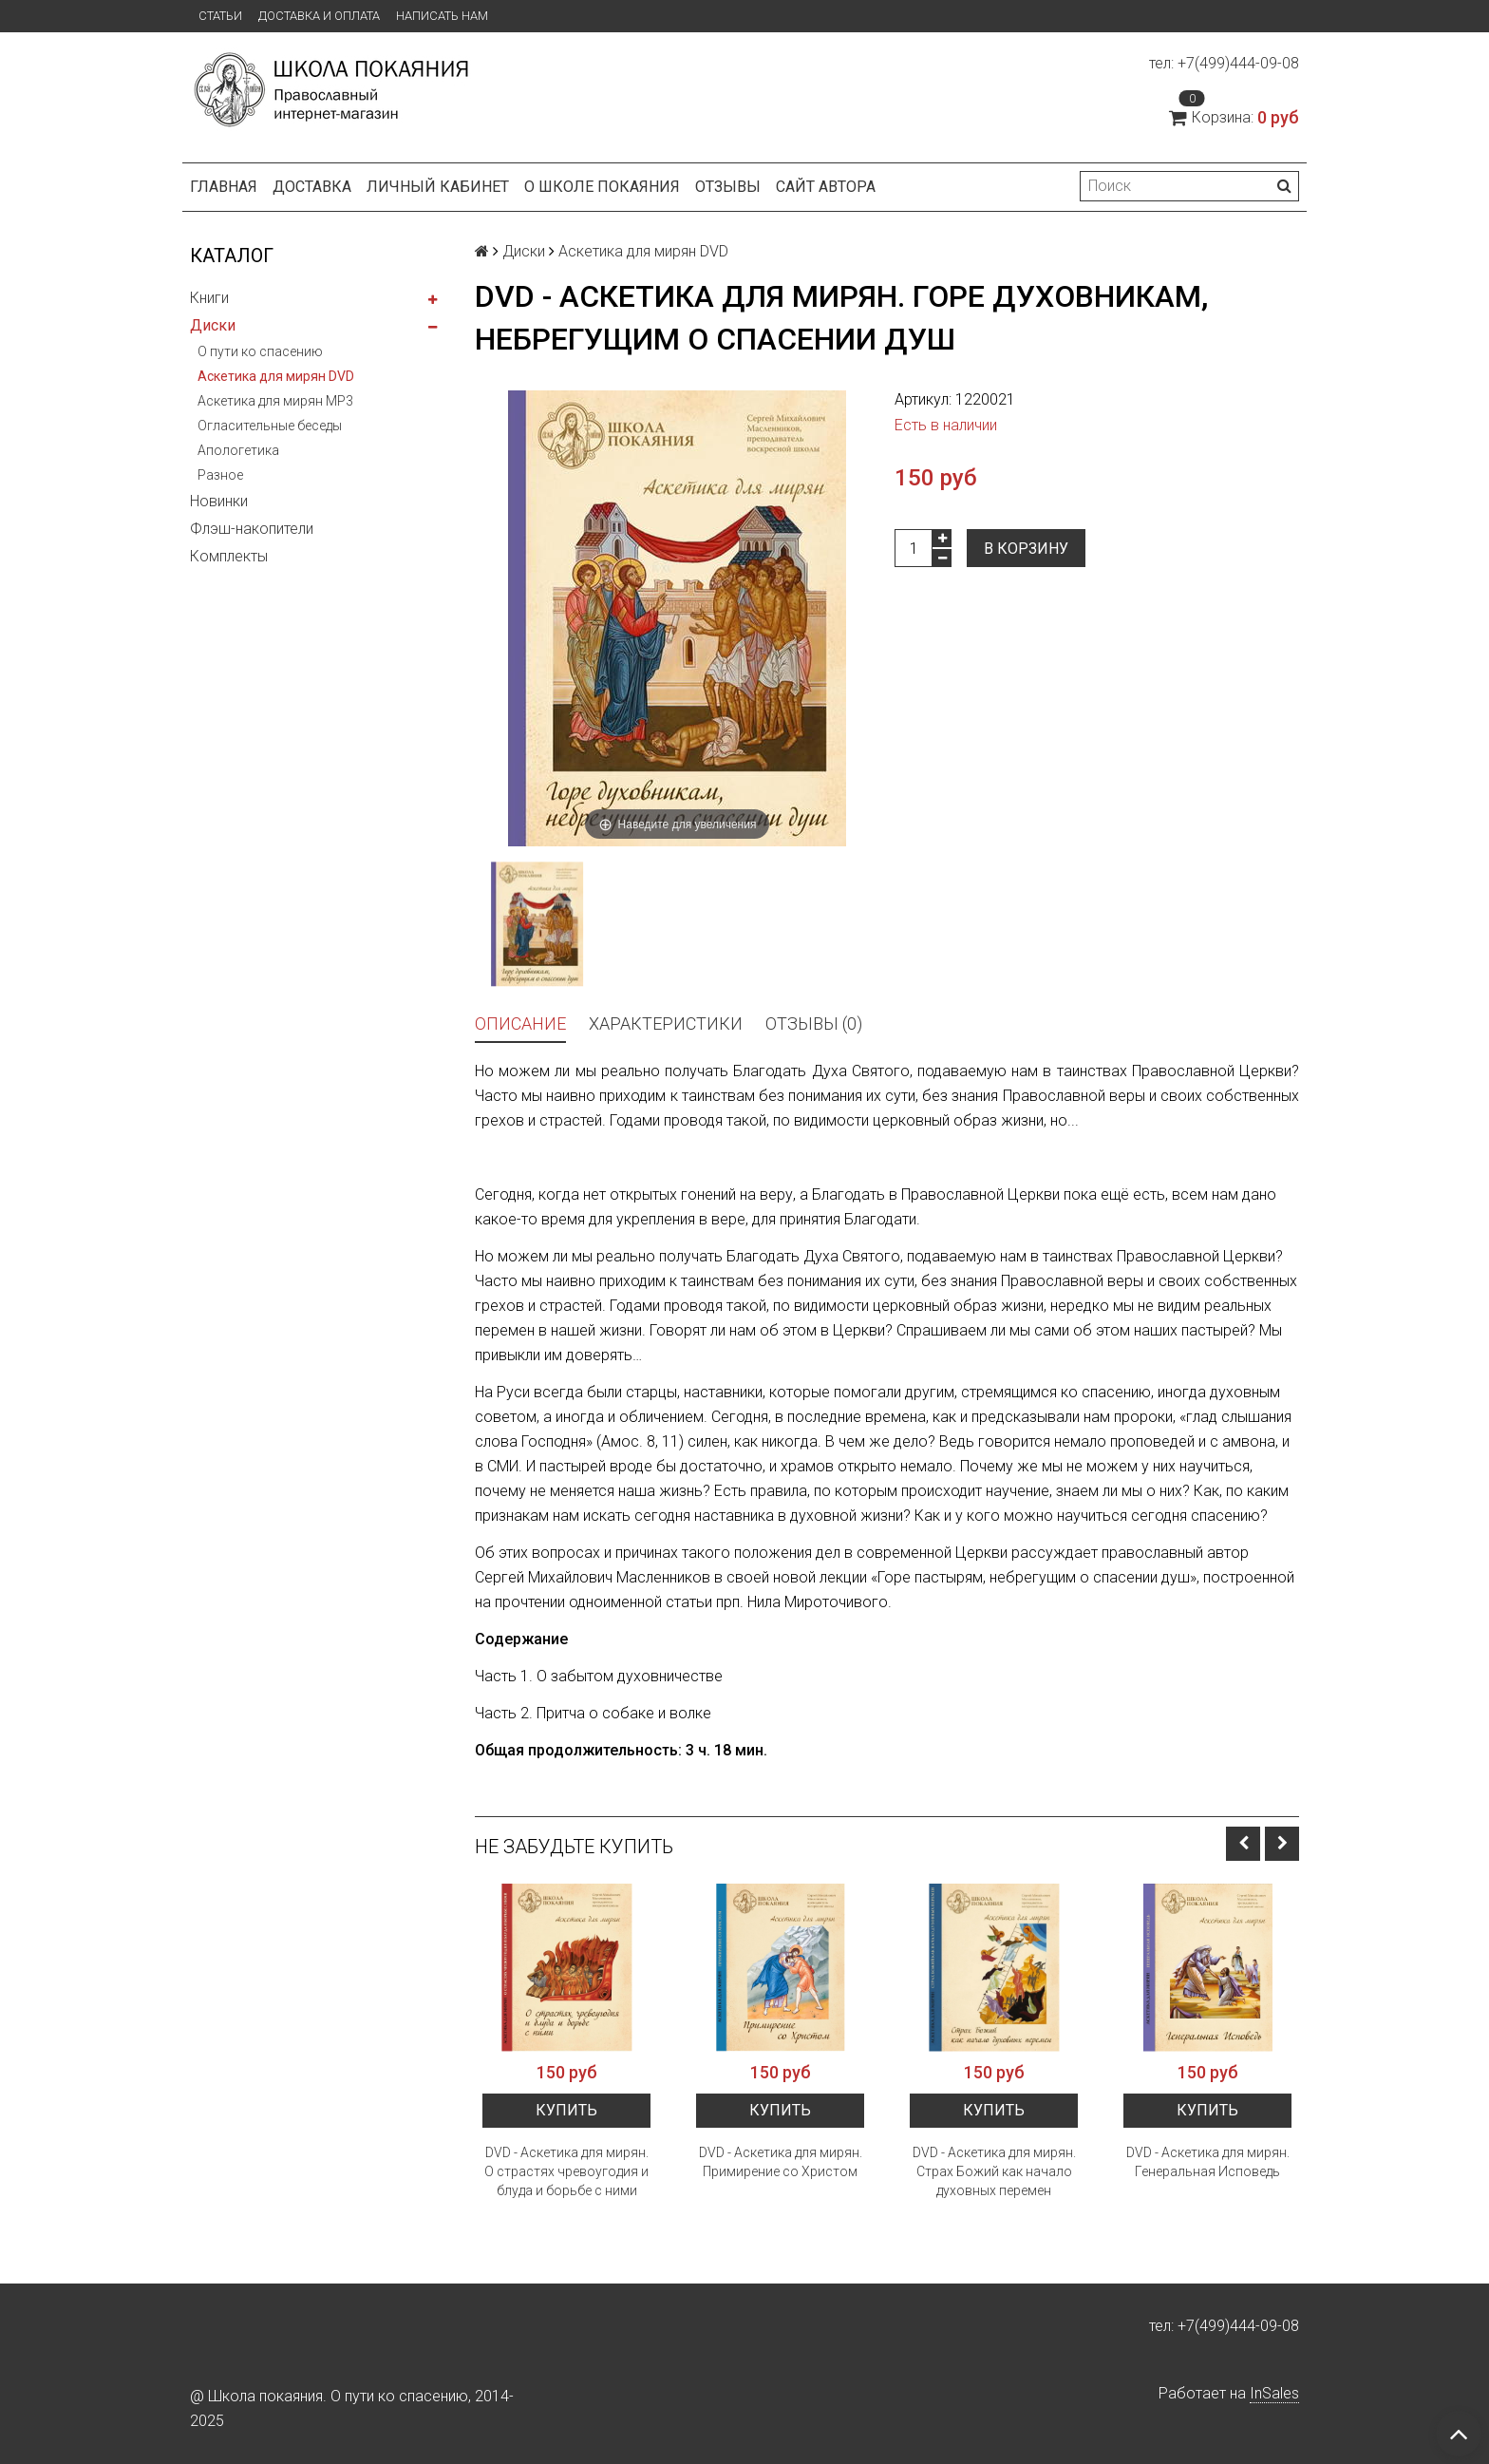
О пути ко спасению (260, 351)
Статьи (220, 16)
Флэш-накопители (251, 529)
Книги (209, 298)
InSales (1274, 2393)
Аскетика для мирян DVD (276, 376)
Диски (213, 325)
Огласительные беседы (270, 425)
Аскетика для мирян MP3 (275, 400)
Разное (220, 475)
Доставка (312, 187)
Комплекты (229, 556)
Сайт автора (826, 187)
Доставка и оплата (319, 16)
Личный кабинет (438, 187)
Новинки (219, 501)
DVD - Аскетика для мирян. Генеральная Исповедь (1208, 2162)
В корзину (1026, 549)
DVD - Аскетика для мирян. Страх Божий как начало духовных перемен (994, 2171)
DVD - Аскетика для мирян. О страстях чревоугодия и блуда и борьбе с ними (566, 2171)
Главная (223, 187)
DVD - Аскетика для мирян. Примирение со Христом (780, 2162)
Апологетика (238, 450)
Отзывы (728, 187)
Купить (566, 2110)
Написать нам (442, 16)
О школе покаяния (602, 187)
